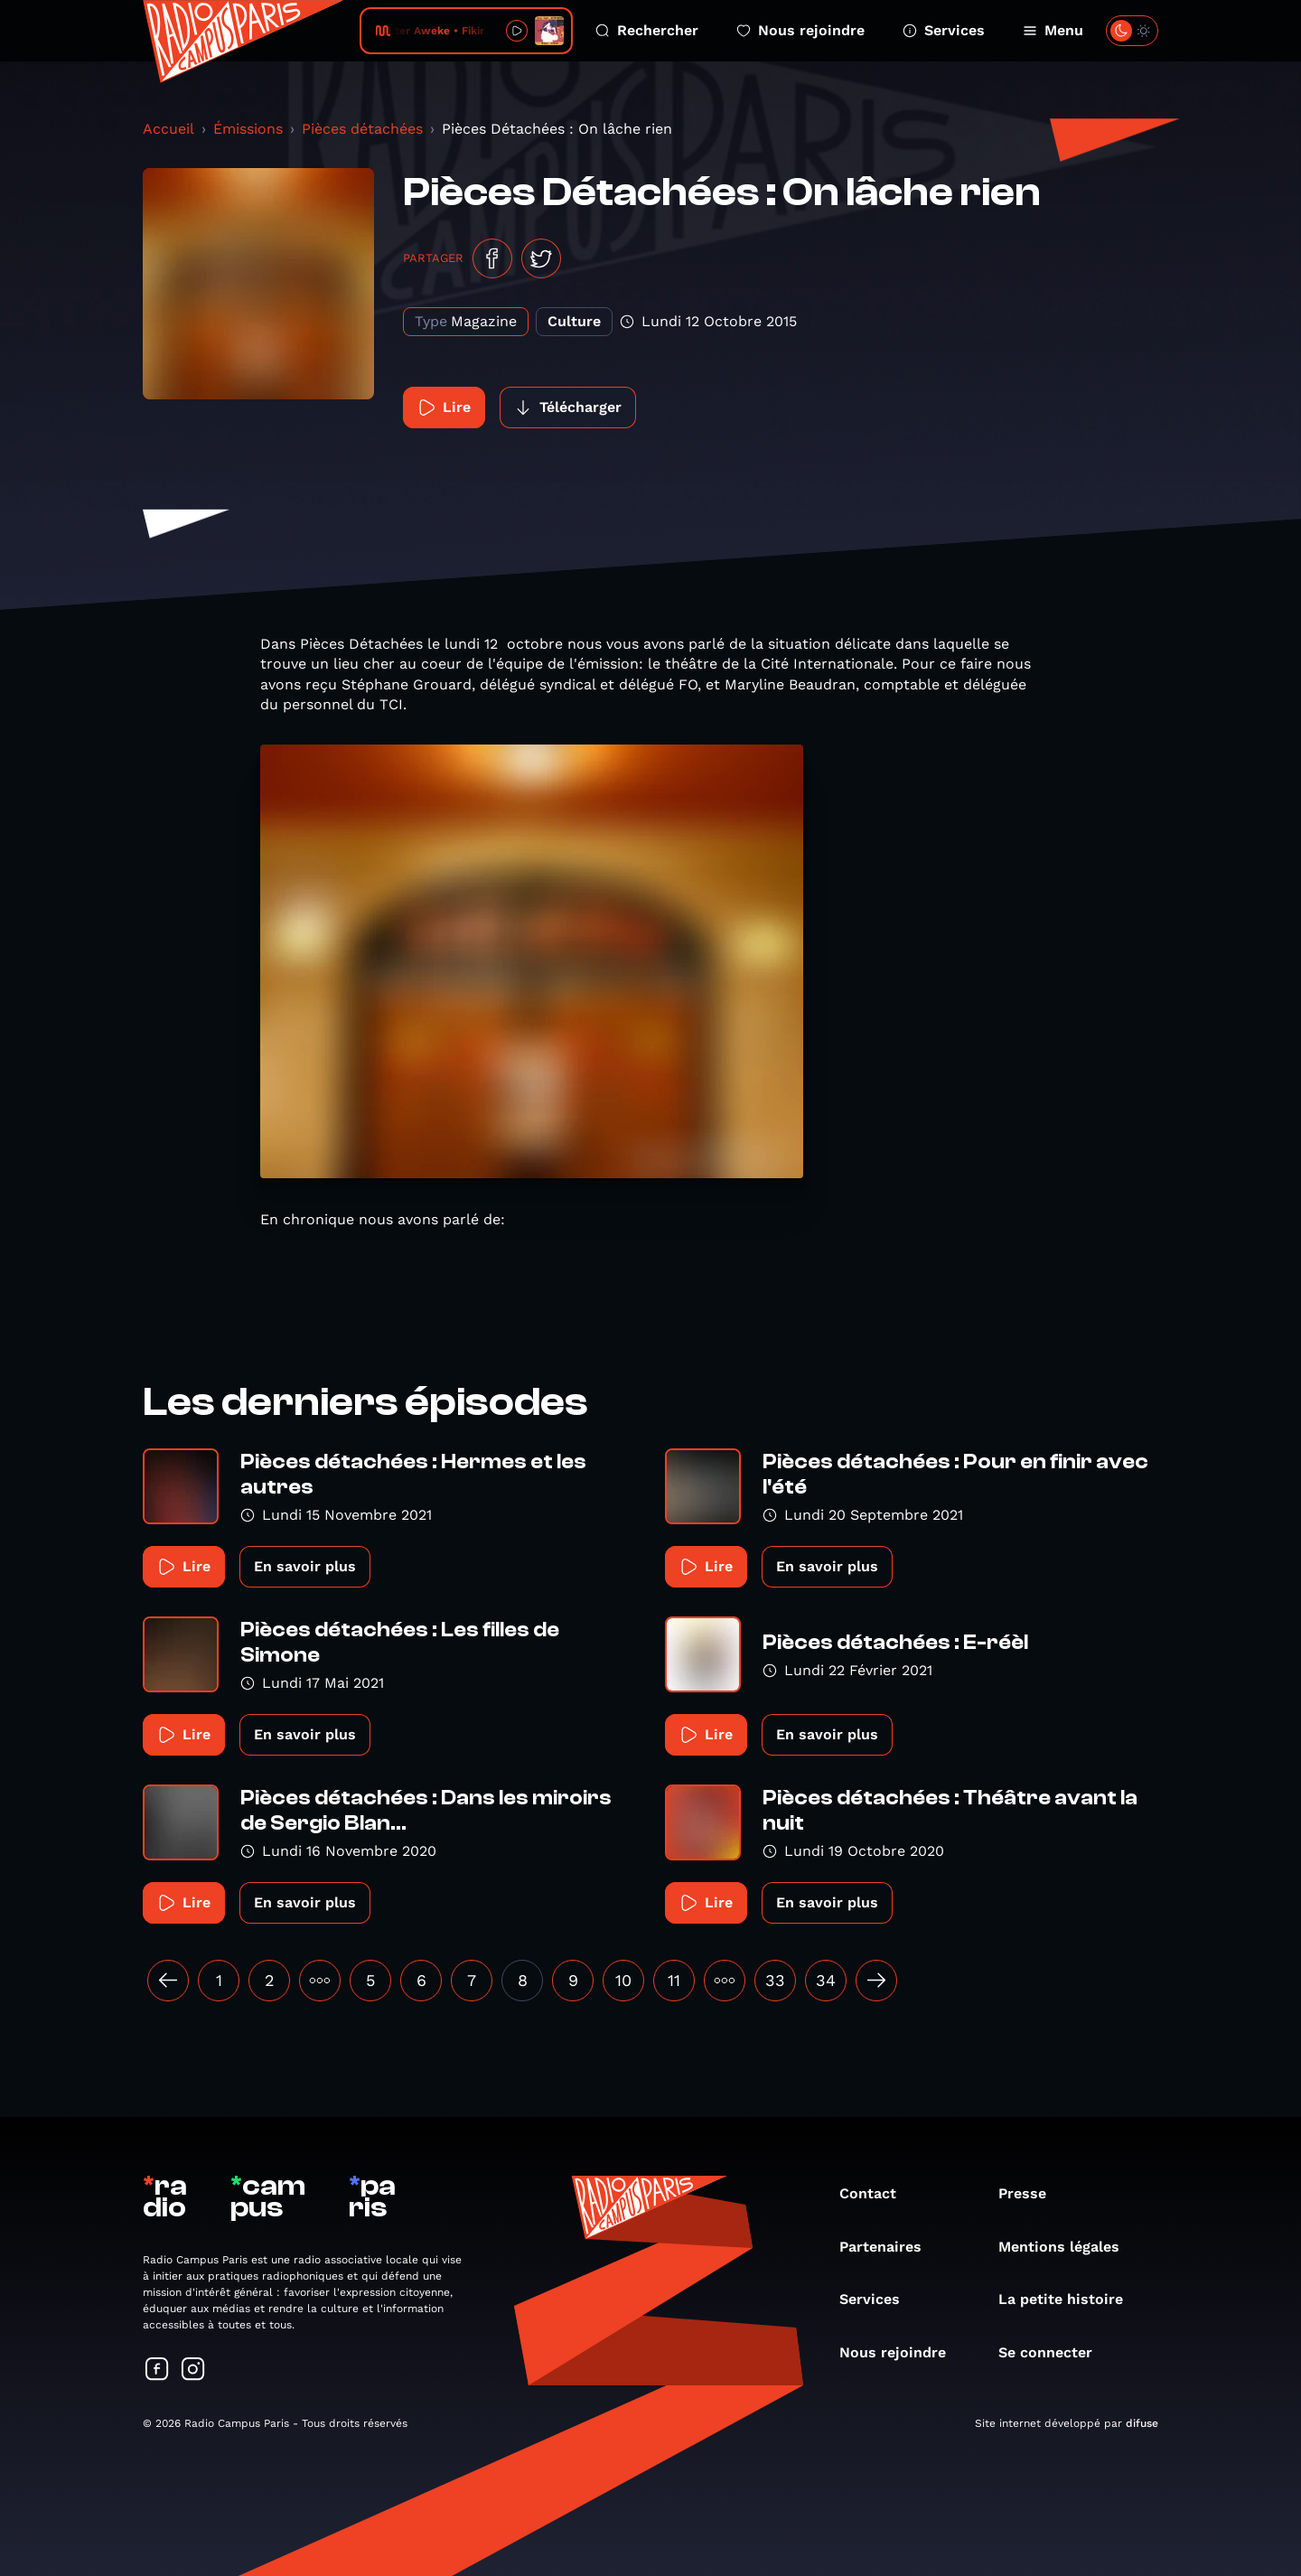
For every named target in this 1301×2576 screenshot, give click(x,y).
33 (775, 1980)
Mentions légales (1067, 2246)
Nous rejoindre (800, 30)
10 (623, 1980)
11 (674, 1980)
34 (826, 1980)
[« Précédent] (168, 1980)
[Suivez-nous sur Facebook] (157, 2370)
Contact (876, 2193)
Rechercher (646, 30)
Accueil (168, 128)
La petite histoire (1069, 2299)
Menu (1053, 30)
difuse (1142, 2423)
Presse (1031, 2193)
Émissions (248, 128)
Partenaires (889, 2246)
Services (944, 30)
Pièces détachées (362, 128)
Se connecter (1054, 2352)
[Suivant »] (876, 1980)
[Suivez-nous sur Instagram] (193, 2370)
